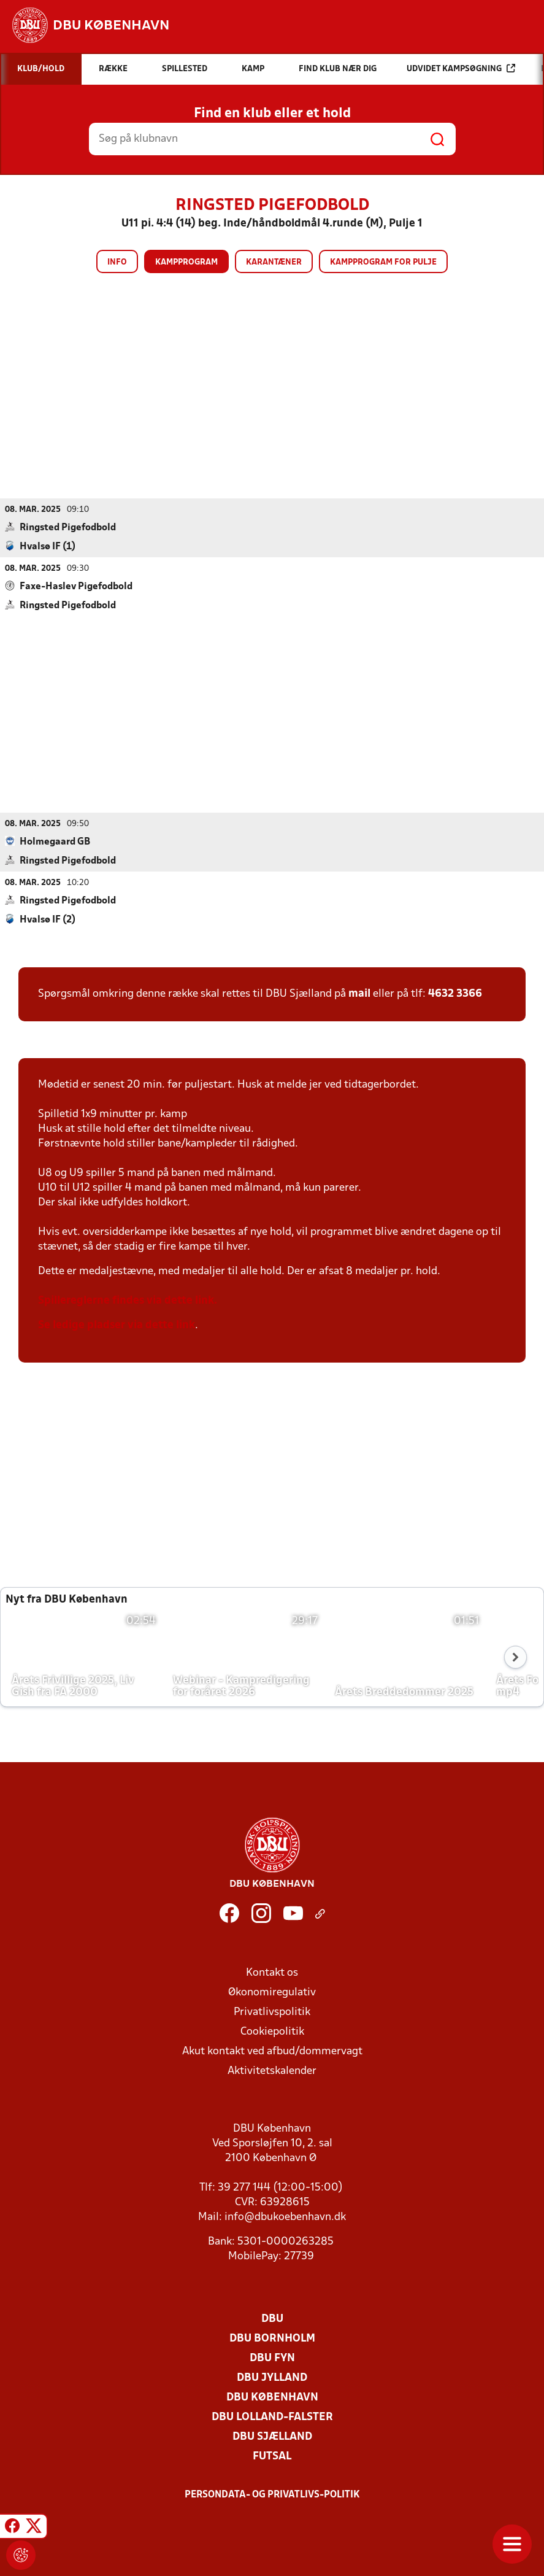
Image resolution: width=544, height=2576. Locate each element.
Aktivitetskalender (272, 2070)
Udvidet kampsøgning (461, 68)
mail (359, 993)
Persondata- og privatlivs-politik (272, 2494)
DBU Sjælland (272, 2436)
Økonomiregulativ (272, 1992)
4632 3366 (455, 993)
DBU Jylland (272, 2377)
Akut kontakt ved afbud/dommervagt (272, 2051)
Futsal (272, 2456)
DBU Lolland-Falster (272, 2417)
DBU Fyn (272, 2358)
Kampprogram (186, 262)
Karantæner (274, 262)
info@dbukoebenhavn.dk (285, 2216)
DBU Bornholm (272, 2338)
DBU (272, 2318)
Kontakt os (272, 1972)
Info (117, 262)
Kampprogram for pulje (383, 262)
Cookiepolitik (272, 2031)
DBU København (272, 2397)
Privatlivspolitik (272, 2011)
